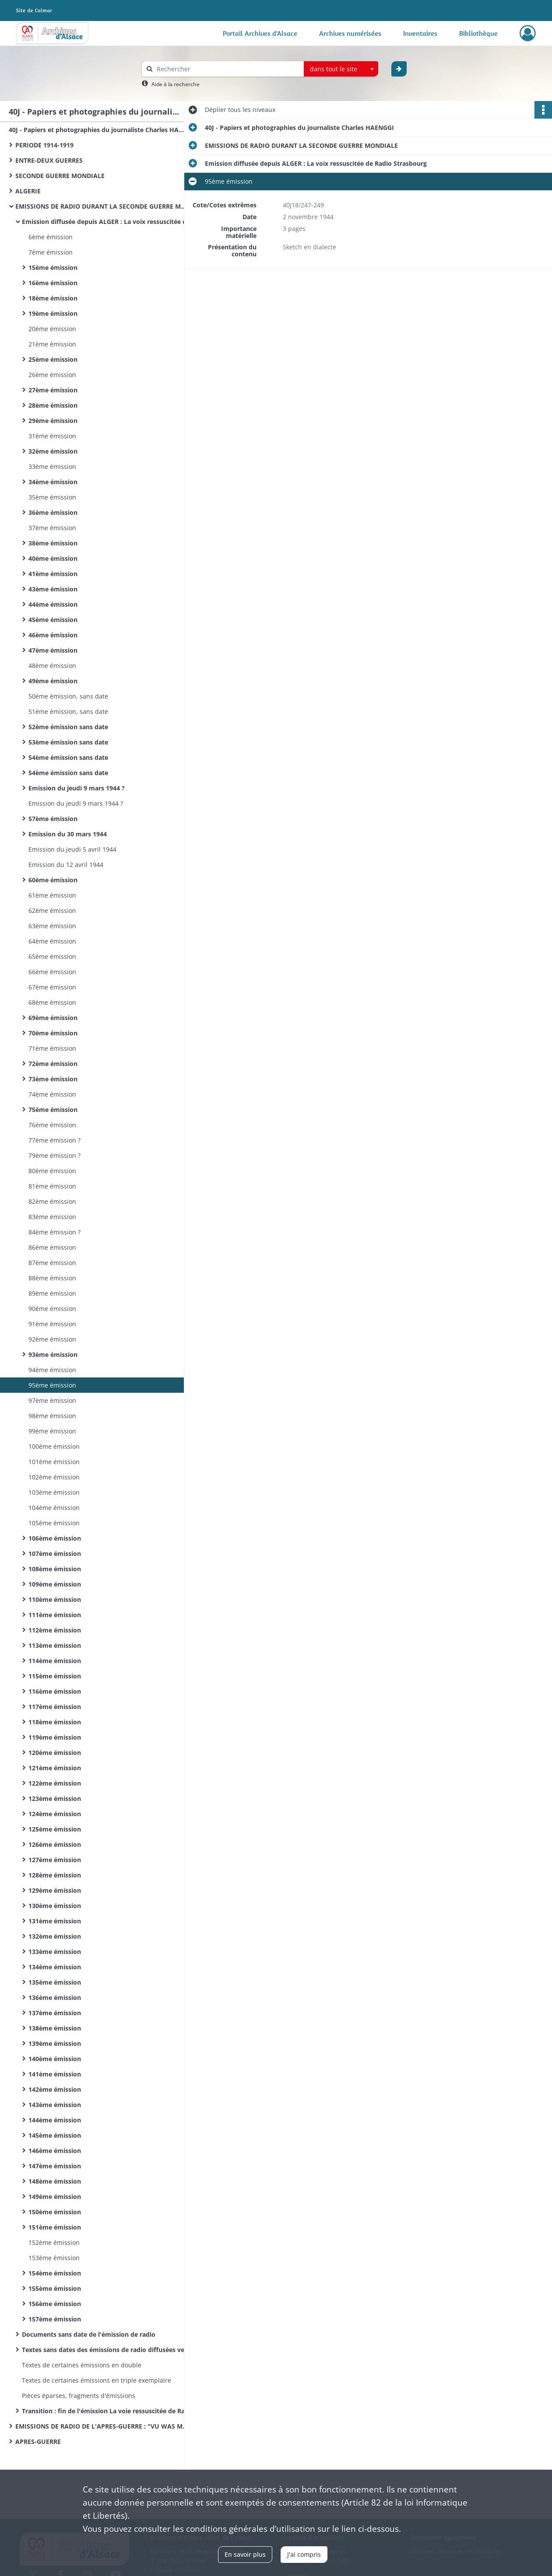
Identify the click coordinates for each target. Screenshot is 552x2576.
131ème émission (54, 1921)
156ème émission (54, 2304)
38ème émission (52, 543)
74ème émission (52, 1094)
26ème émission (52, 374)
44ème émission (52, 604)
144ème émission (54, 2120)
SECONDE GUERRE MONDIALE (60, 175)
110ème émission (54, 1599)
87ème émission (52, 1262)
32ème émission (52, 451)
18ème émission (52, 298)
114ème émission (54, 1661)
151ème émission (54, 2227)
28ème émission (52, 405)
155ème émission (54, 2288)
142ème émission (54, 2089)
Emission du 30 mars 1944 (67, 834)
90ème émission (52, 1308)
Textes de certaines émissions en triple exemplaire (96, 2380)
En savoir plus (245, 2554)
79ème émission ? (54, 1155)
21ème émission (52, 344)
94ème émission (52, 1370)
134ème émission (54, 1967)
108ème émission (54, 1569)
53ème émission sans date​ (68, 742)
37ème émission (52, 528)
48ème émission (52, 665)
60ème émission (52, 880)
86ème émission (52, 1247)
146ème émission (54, 2150)
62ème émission (52, 910)
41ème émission (52, 574)
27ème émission (52, 390)
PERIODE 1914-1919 (44, 145)
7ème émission (50, 252)
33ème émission (52, 466)
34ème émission (52, 482)
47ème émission (52, 650)
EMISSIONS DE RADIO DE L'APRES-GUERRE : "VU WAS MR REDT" (102, 2426)
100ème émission (54, 1446)
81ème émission (52, 1186)
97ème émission (52, 1400)
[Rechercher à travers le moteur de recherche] (227, 68)
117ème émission (54, 1706)
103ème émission (54, 1492)
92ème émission (52, 1339)
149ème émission (54, 2196)
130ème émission (54, 1905)
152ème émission (54, 2242)
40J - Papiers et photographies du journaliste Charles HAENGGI (96, 130)
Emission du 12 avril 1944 (65, 864)
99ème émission (52, 1431)
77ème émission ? (54, 1140)
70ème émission (52, 1033)
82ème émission (52, 1201)
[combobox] (341, 69)
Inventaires (420, 33)
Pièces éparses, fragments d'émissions (78, 2395)
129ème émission (54, 1890)
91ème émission (52, 1324)
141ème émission (54, 2074)
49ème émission (52, 681)
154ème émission (54, 2273)
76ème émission (52, 1125)
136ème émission (54, 1997)
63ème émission (52, 926)
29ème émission (52, 420)
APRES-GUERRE (38, 2441)
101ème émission (54, 1462)
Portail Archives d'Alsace (260, 33)
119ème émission (54, 1737)
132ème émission (54, 1936)
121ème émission (54, 1768)
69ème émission (52, 1018)
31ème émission (52, 436)
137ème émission (54, 2013)
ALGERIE (28, 191)
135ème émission (54, 1982)
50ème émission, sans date (68, 696)
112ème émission (54, 1630)
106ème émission (54, 1538)
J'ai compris (304, 2554)
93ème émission (52, 1354)
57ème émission (52, 818)
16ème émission (52, 283)
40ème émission (52, 558)
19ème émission (52, 313)
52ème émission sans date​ (68, 727)
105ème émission (54, 1523)
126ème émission (54, 1844)
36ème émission (52, 512)
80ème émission (52, 1171)
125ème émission (54, 1829)
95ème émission (52, 1385)
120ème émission (54, 1752)
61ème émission (52, 895)
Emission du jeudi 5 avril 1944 (72, 849)
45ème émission (52, 619)
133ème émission (54, 1951)
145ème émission (54, 2135)
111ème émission (54, 1615)
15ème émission (52, 267)
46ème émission (52, 635)
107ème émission (54, 1553)
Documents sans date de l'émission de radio (88, 2334)
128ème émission (54, 1875)
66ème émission (52, 972)
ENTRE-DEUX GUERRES (49, 160)
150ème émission (54, 2212)
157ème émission (54, 2319)
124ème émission (54, 1814)
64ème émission (52, 941)
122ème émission (54, 1783)
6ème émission (50, 237)
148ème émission (54, 2181)
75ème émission (52, 1109)
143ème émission (54, 2105)
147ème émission (54, 2166)
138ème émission (54, 2028)
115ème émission (54, 1676)
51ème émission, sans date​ (68, 711)
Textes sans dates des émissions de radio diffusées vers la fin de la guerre (109, 2349)
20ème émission (52, 329)
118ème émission (54, 1722)
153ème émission (54, 2258)
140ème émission (54, 2059)
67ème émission (52, 987)
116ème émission (54, 1691)
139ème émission (54, 2043)
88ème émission (52, 1278)
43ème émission (52, 589)
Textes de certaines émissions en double (81, 2365)
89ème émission (52, 1293)
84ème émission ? (54, 1232)
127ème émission (54, 1860)
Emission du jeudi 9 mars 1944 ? (76, 788)
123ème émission (54, 1798)
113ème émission (54, 1645)
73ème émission (52, 1079)
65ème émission (52, 956)
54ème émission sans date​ (68, 757)
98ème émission (52, 1416)
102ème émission (54, 1477)
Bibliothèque (478, 33)
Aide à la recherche (175, 84)
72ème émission (52, 1063)
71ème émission (52, 1048)
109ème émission (54, 1584)
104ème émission (54, 1507)
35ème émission (52, 497)
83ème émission (52, 1217)
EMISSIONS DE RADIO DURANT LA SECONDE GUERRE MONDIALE (102, 206)
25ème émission (52, 359)
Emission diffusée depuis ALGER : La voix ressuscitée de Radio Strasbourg (109, 221)
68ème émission (52, 1002)
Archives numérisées (350, 33)
